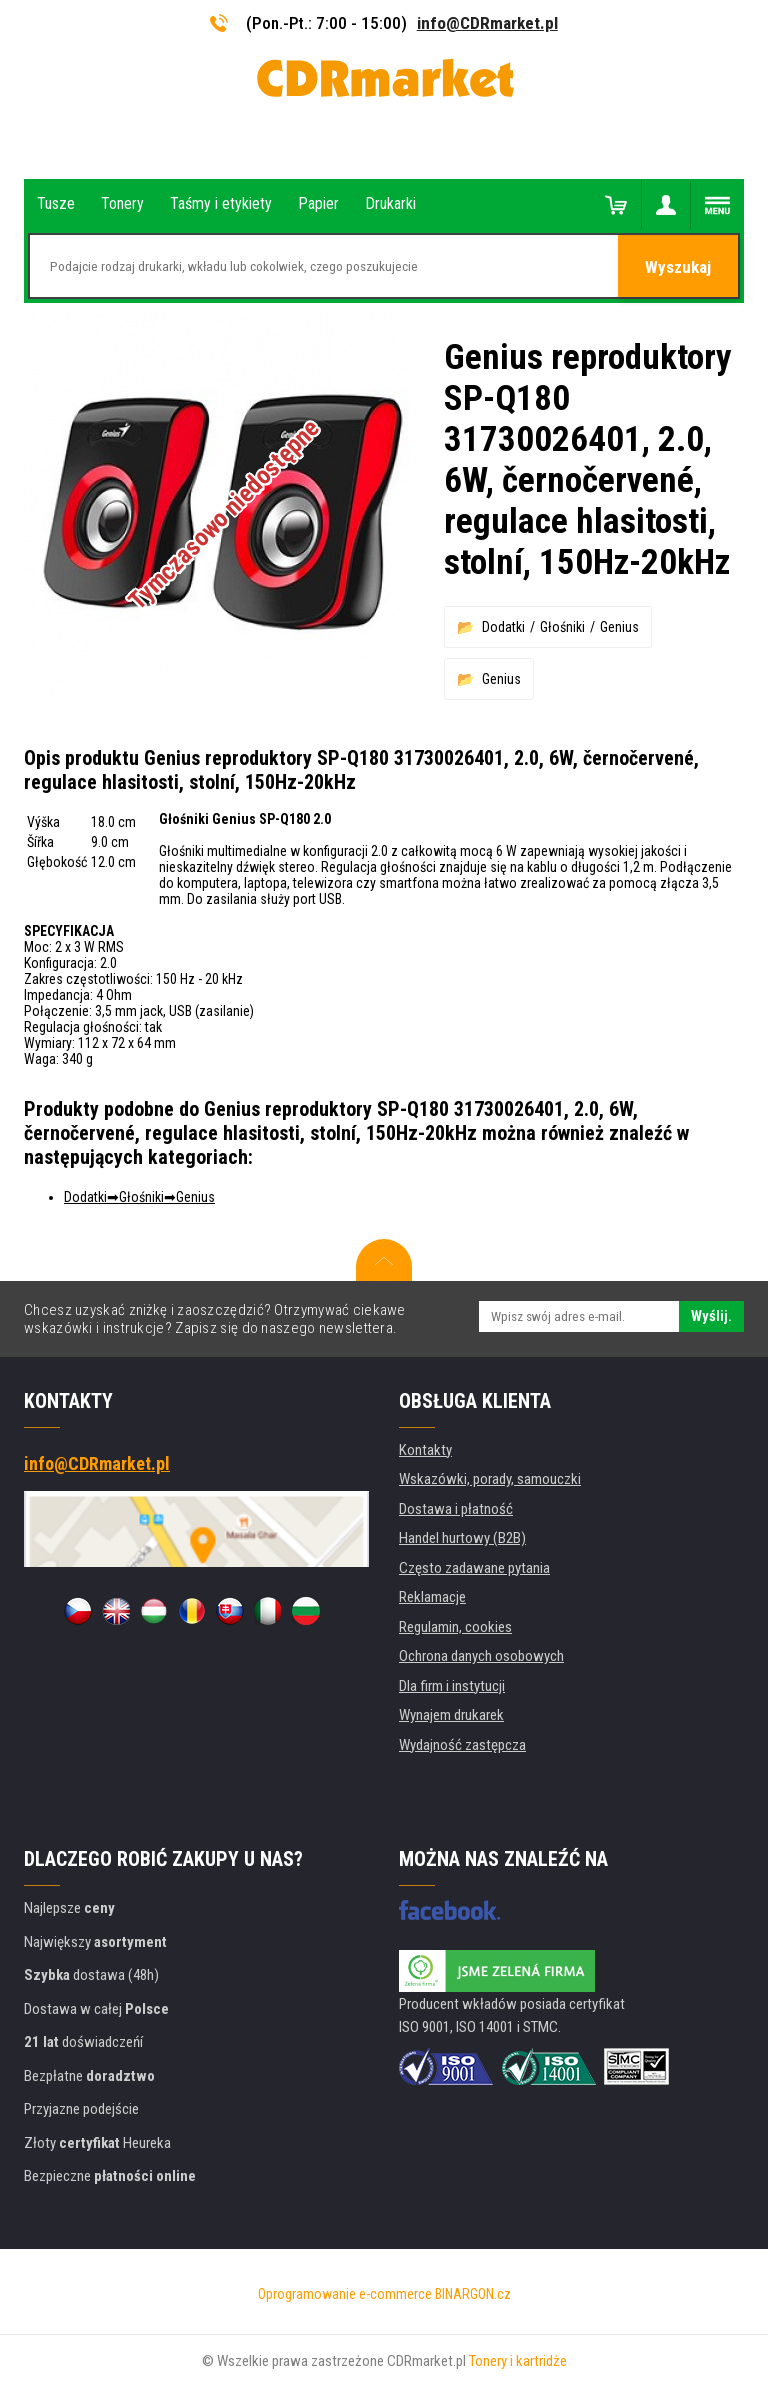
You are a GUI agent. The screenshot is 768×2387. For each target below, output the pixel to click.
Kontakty (425, 1450)
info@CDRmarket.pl (487, 23)
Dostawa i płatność (456, 1509)
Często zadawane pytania (474, 1568)
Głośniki (562, 627)
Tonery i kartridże (518, 2361)
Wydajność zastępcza (462, 1745)
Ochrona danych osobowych (481, 1656)
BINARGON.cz (473, 2294)
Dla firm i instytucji (452, 1686)
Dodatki (503, 627)
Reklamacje (432, 1597)
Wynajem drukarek (451, 1715)
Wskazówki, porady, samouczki (490, 1479)
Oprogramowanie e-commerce (345, 2294)
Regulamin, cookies (455, 1627)
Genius (619, 627)
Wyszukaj (678, 267)
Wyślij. (711, 1316)
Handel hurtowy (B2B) (462, 1538)
